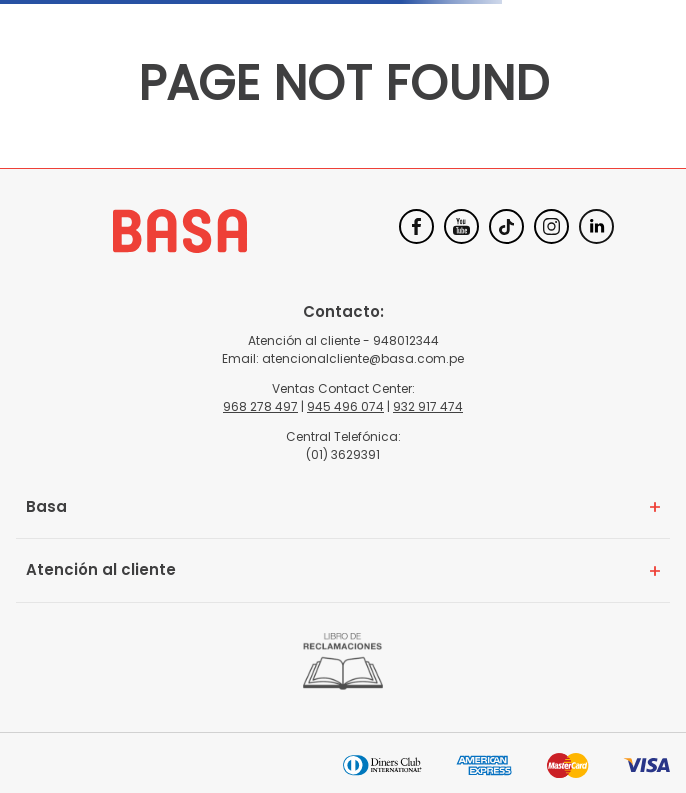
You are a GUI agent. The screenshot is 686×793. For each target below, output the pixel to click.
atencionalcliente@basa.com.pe (363, 358)
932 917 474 (428, 406)
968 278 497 (260, 406)
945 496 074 (345, 406)
